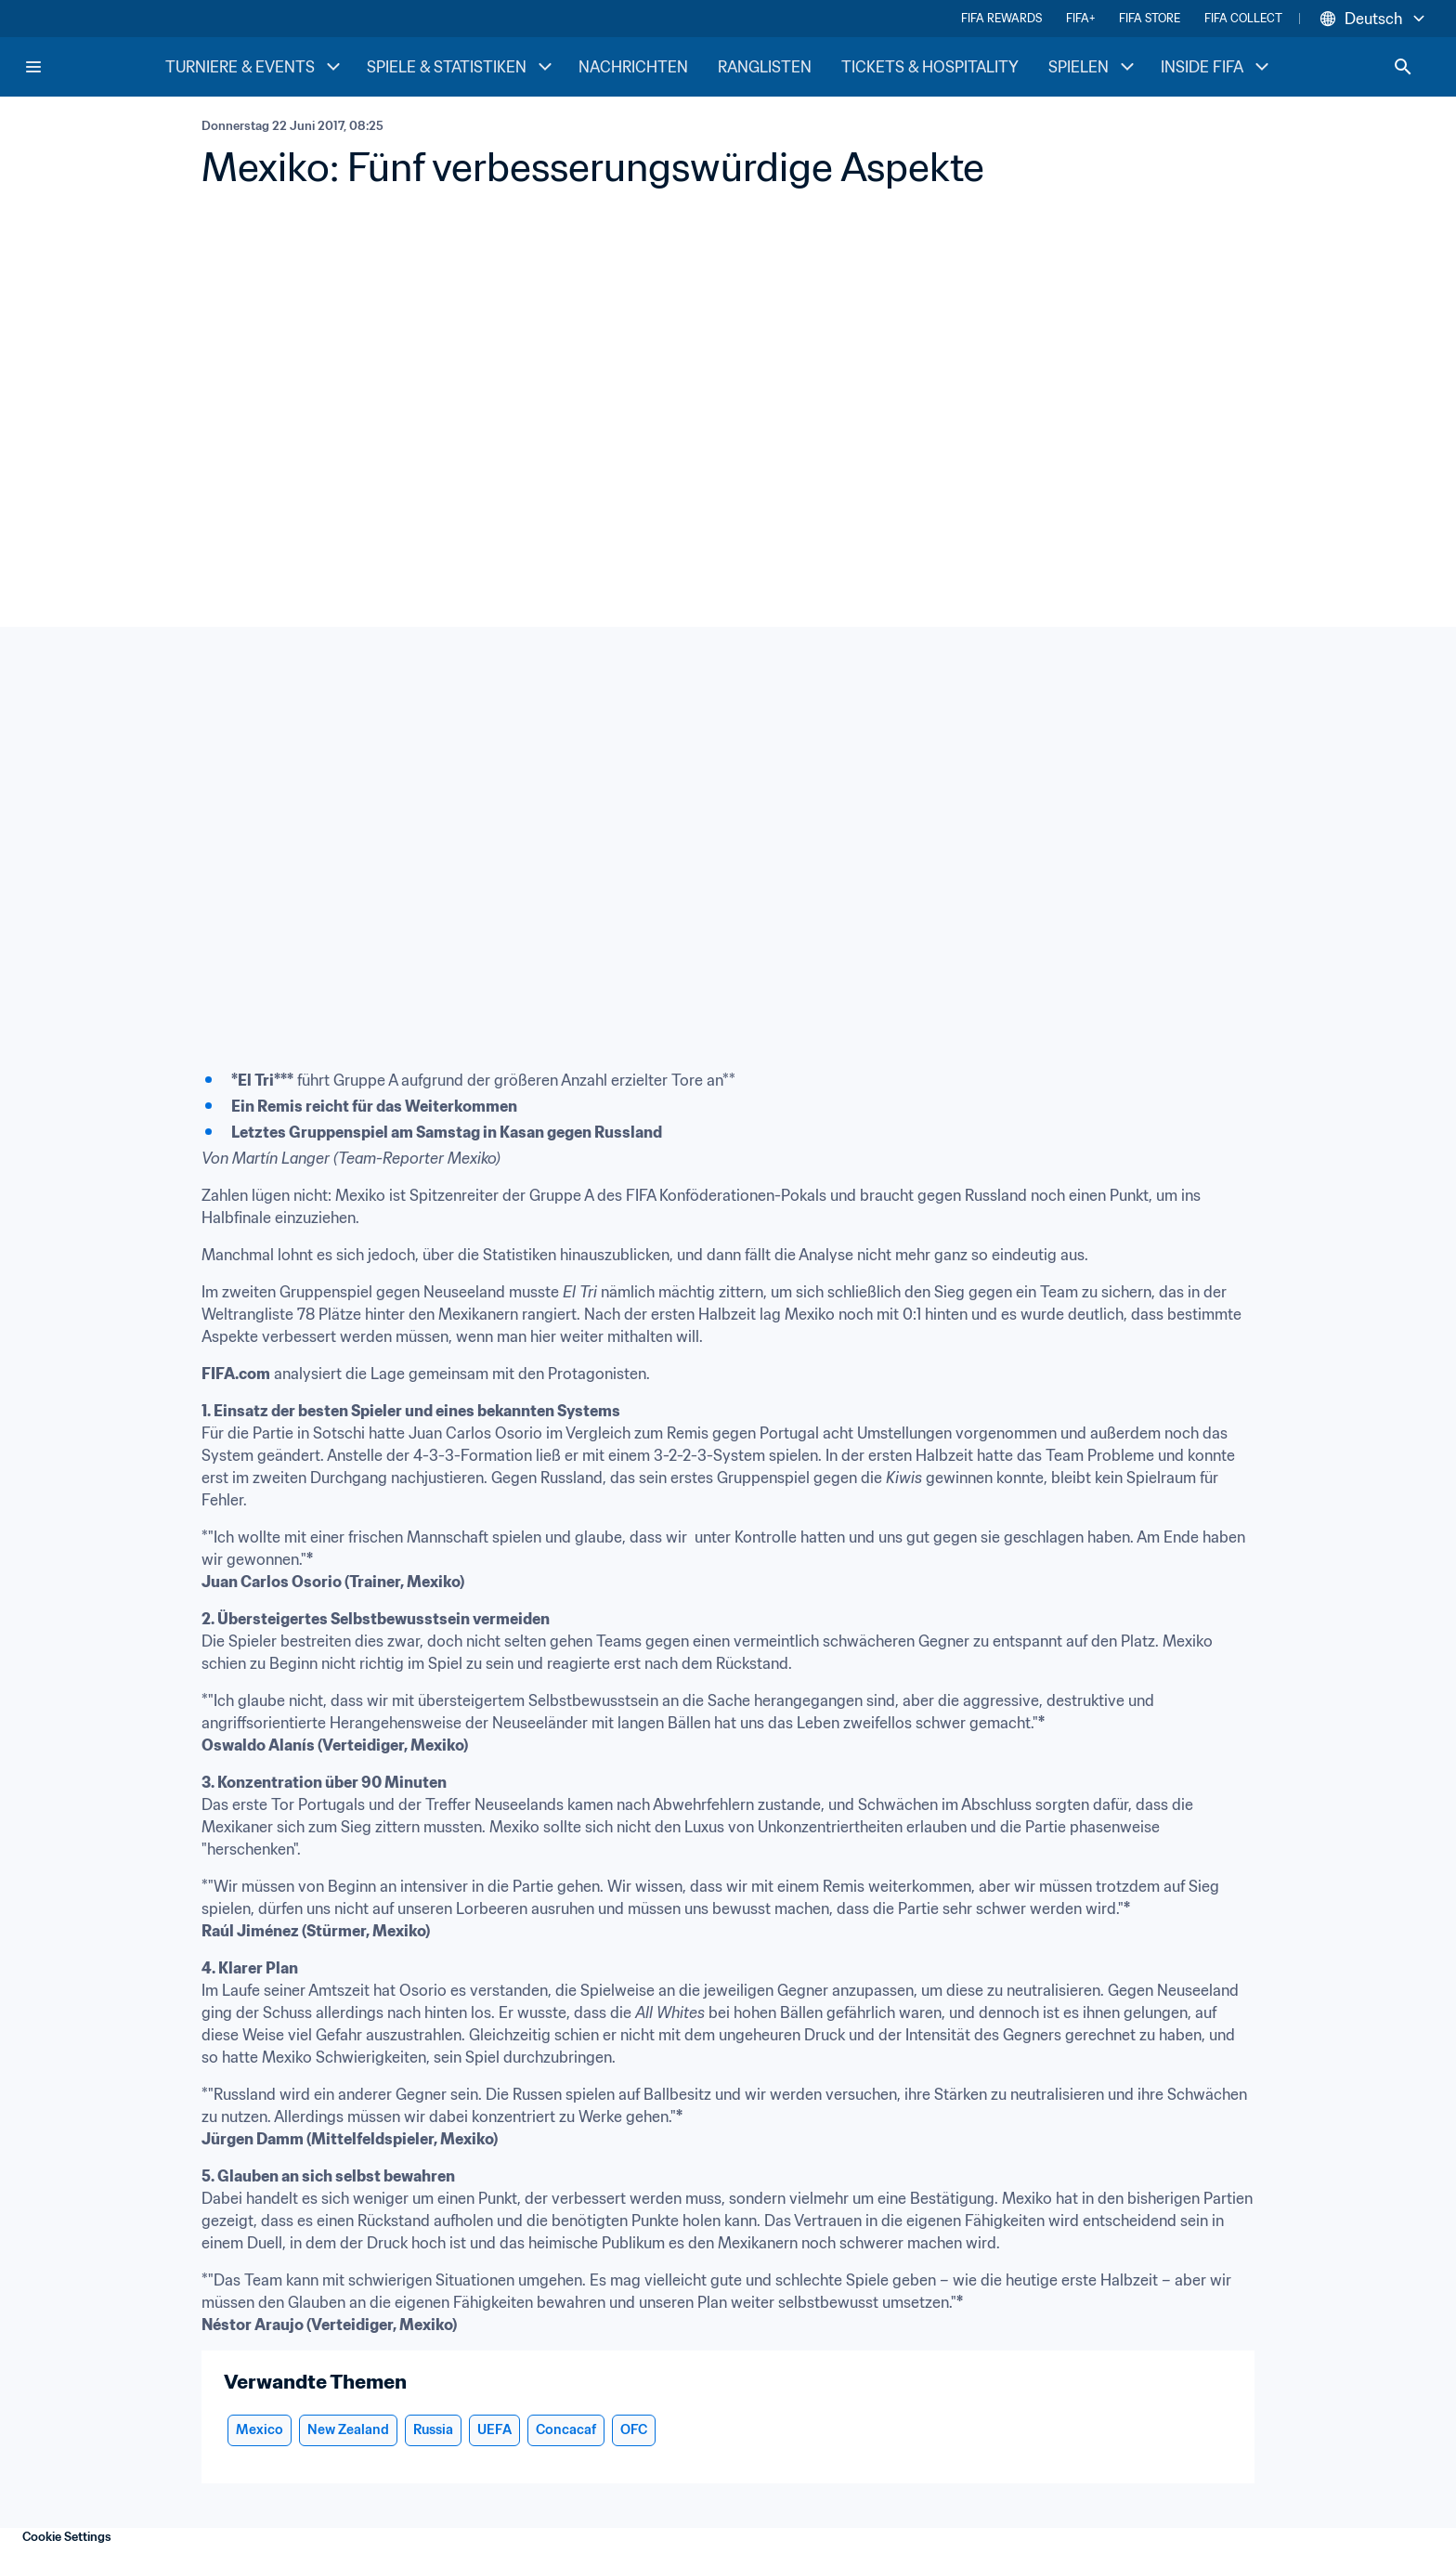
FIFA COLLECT (1243, 18)
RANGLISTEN (765, 67)
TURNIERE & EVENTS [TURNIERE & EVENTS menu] (254, 67)
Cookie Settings (66, 2537)
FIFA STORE (1149, 18)
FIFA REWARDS (1001, 18)
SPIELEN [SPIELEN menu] (1093, 67)
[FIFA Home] (93, 66)
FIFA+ (1080, 18)
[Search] (1403, 67)
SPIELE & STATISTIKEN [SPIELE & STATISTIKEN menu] (461, 67)
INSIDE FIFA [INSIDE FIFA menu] (1217, 67)
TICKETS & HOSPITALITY (930, 67)
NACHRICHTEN (633, 67)
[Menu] (33, 67)
